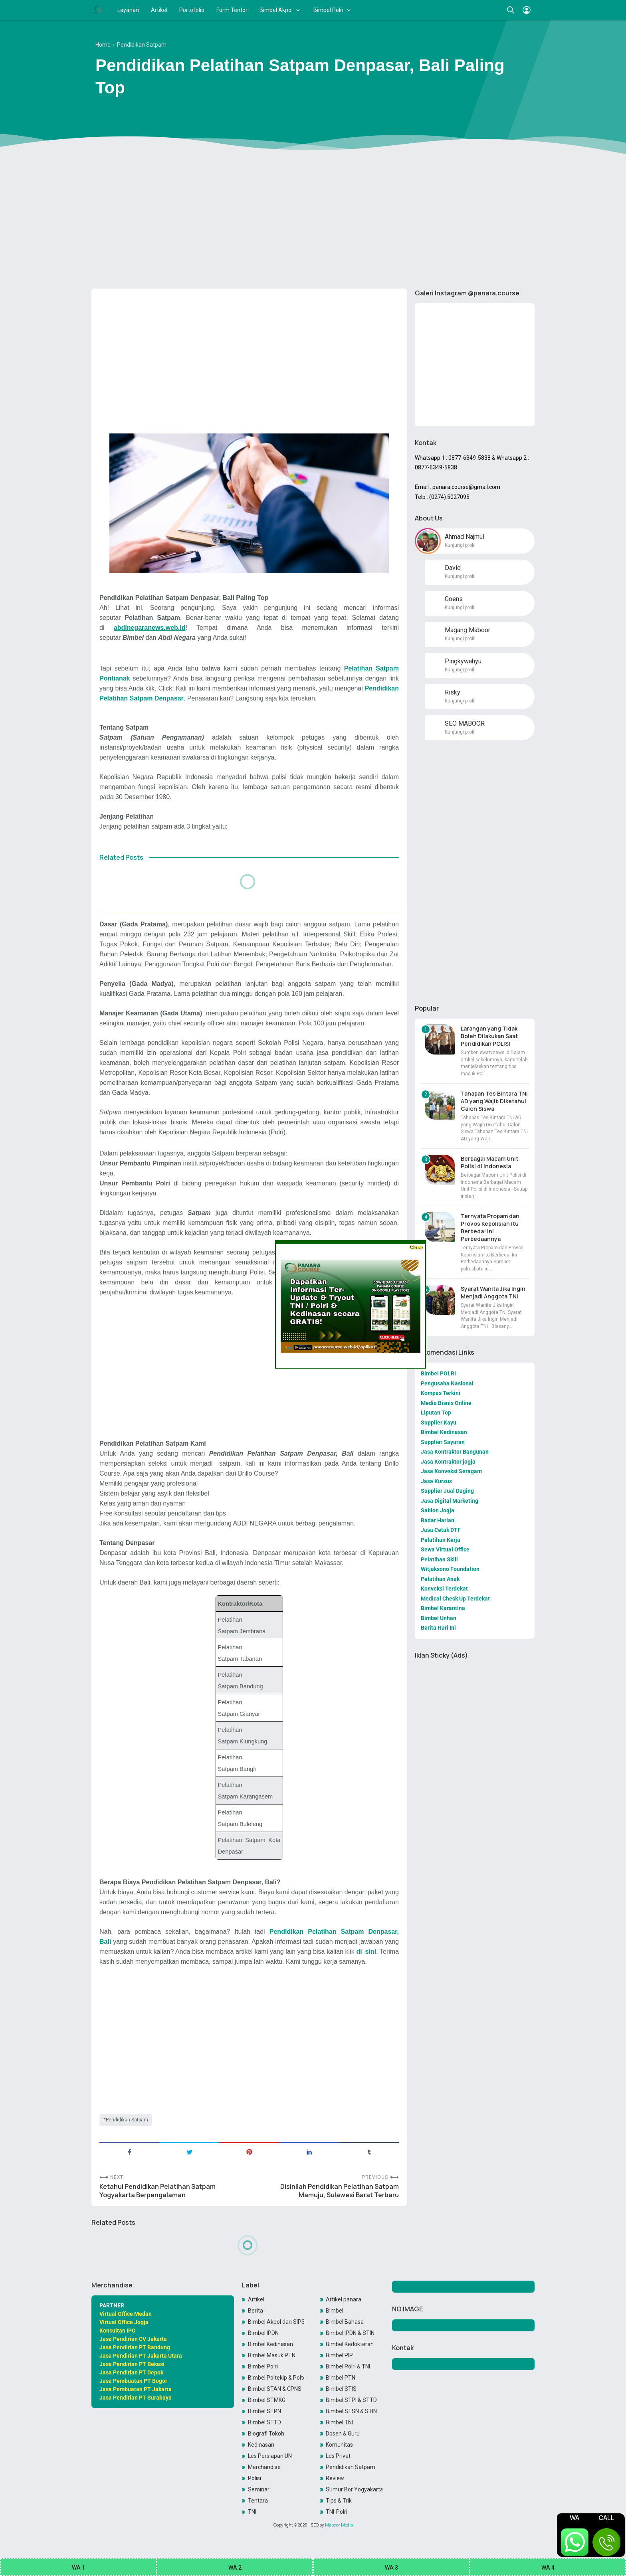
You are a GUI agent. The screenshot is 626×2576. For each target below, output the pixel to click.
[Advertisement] (313, 221)
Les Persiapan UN (270, 2456)
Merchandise (264, 2467)
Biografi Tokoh (266, 2433)
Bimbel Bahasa (345, 2322)
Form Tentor (232, 10)
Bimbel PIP (339, 2355)
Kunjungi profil (460, 545)
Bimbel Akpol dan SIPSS (276, 2322)
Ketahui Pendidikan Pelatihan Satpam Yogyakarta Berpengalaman (157, 2190)
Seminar (258, 2489)
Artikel (159, 10)
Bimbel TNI (339, 2422)
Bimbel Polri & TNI (348, 2366)
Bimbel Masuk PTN (271, 2355)
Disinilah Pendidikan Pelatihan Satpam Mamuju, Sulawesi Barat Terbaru (339, 2190)
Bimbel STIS (341, 2389)
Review (335, 2478)
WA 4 (548, 2567)
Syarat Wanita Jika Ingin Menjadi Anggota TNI (493, 1292)
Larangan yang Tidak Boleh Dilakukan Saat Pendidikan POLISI (489, 1036)
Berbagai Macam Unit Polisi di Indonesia (489, 1162)
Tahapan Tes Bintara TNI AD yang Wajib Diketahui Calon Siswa (494, 1101)
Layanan (128, 10)
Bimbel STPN (264, 2411)
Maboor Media (339, 2525)
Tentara (258, 2500)
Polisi (254, 2478)
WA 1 (78, 2567)
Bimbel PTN (340, 2377)
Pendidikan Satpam (127, 2120)
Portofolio (191, 10)
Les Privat (338, 2456)
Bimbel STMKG (266, 2400)
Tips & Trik (339, 2500)
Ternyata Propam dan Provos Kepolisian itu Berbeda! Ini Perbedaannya (490, 1227)
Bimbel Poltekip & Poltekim (276, 2377)
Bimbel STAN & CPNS (274, 2389)
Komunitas (339, 2444)
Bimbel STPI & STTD (351, 2400)
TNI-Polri (336, 2512)
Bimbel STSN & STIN (351, 2411)
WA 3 (391, 2567)
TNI (252, 2512)
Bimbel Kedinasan (270, 2344)
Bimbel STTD (264, 2422)
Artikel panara (343, 2299)
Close (415, 1247)
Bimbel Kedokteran (350, 2344)
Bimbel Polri (328, 10)
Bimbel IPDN (263, 2333)
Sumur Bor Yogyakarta (354, 2489)
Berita (255, 2310)
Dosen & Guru (343, 2433)
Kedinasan (261, 2444)
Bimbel (334, 2310)
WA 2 (235, 2567)
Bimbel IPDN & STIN (350, 2333)
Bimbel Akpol (276, 10)
